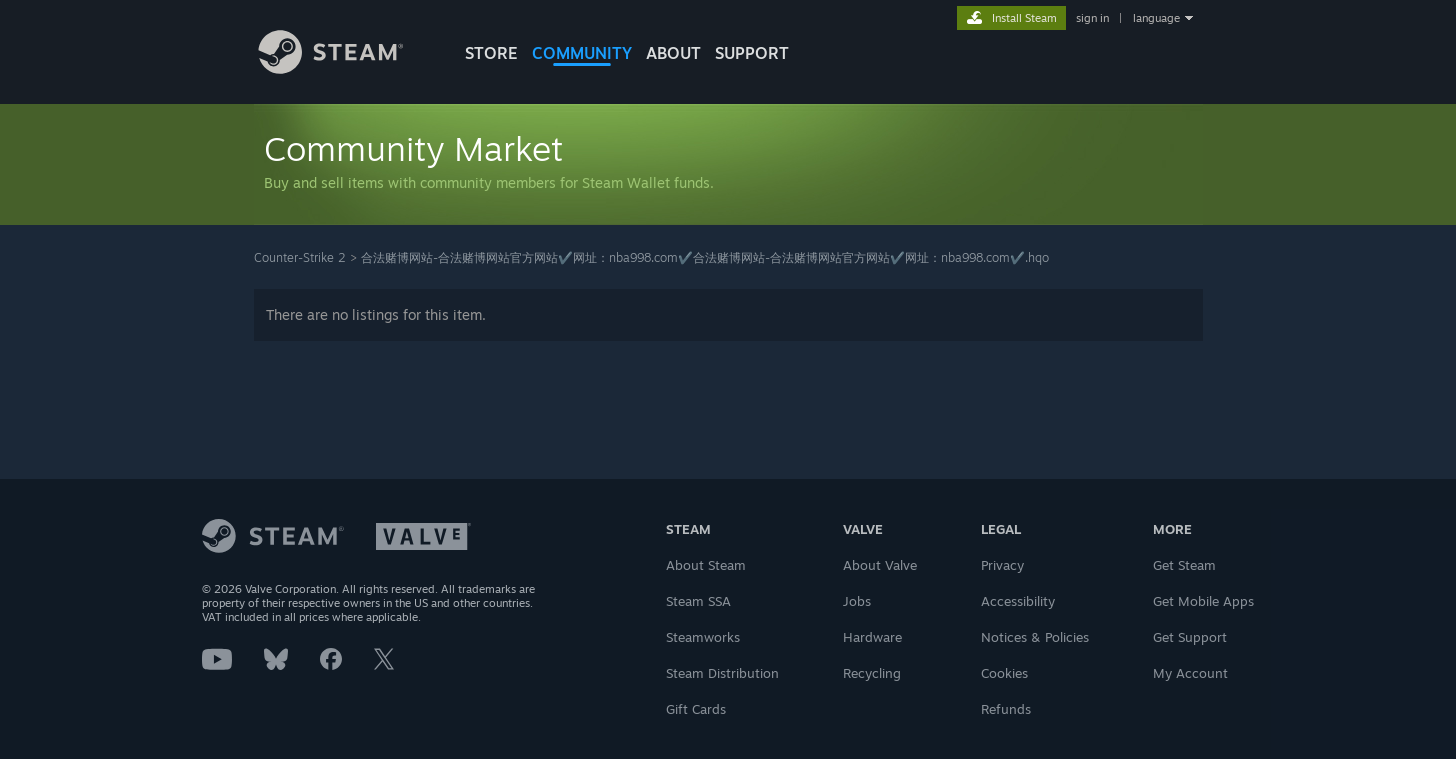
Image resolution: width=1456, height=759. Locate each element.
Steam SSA (698, 601)
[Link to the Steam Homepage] (346, 68)
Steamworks (703, 637)
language (1156, 18)
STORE (491, 53)
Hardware (872, 637)
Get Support (1190, 637)
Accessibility (1018, 601)
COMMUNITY (582, 53)
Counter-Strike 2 (300, 257)
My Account (1190, 673)
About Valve (880, 565)
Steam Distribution (722, 673)
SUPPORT (752, 53)
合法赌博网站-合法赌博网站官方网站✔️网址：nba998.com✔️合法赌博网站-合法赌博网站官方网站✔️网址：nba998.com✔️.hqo (705, 257)
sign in (1092, 18)
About (673, 53)
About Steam (706, 565)
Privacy (1002, 565)
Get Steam (1184, 565)
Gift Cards (696, 709)
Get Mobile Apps (1203, 601)
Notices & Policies (1035, 637)
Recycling (872, 673)
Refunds (1006, 709)
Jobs (857, 601)
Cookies (1004, 673)
